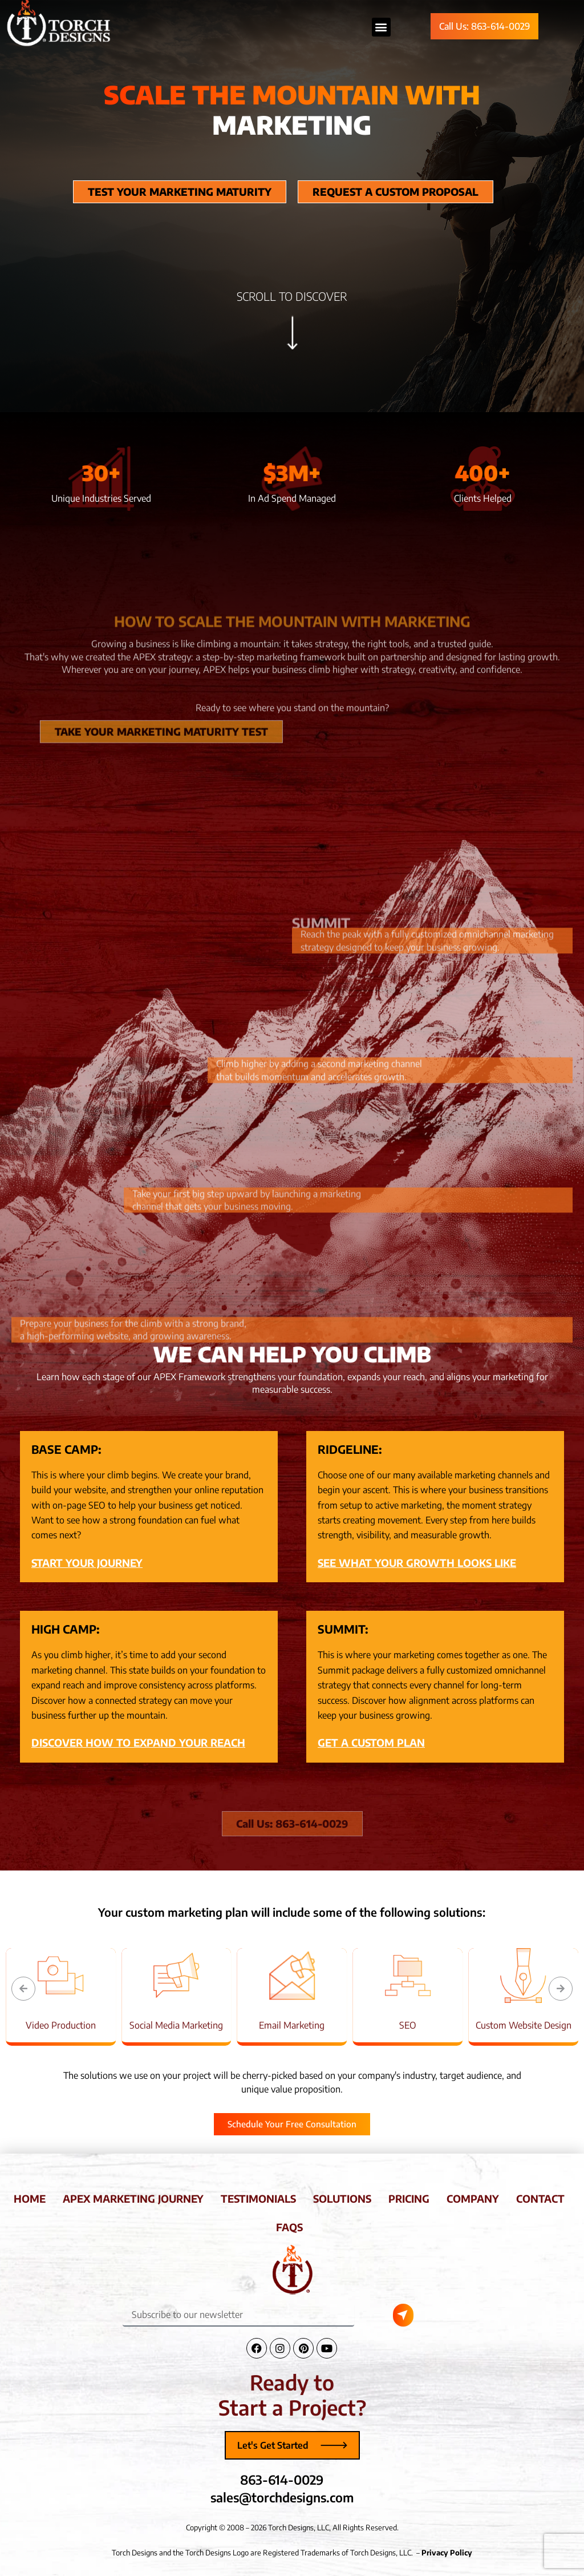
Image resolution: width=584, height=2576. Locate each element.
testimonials (258, 2198)
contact (540, 2198)
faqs (289, 2227)
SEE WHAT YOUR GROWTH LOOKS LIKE (417, 1562)
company (473, 2198)
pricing (408, 2198)
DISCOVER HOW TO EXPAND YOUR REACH (138, 1742)
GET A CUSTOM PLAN (371, 1742)
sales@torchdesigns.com (282, 2497)
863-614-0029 (281, 2480)
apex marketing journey (133, 2198)
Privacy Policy (446, 2552)
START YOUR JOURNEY (87, 1562)
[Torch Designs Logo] (292, 2269)
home (30, 2198)
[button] (23, 1989)
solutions (342, 2198)
